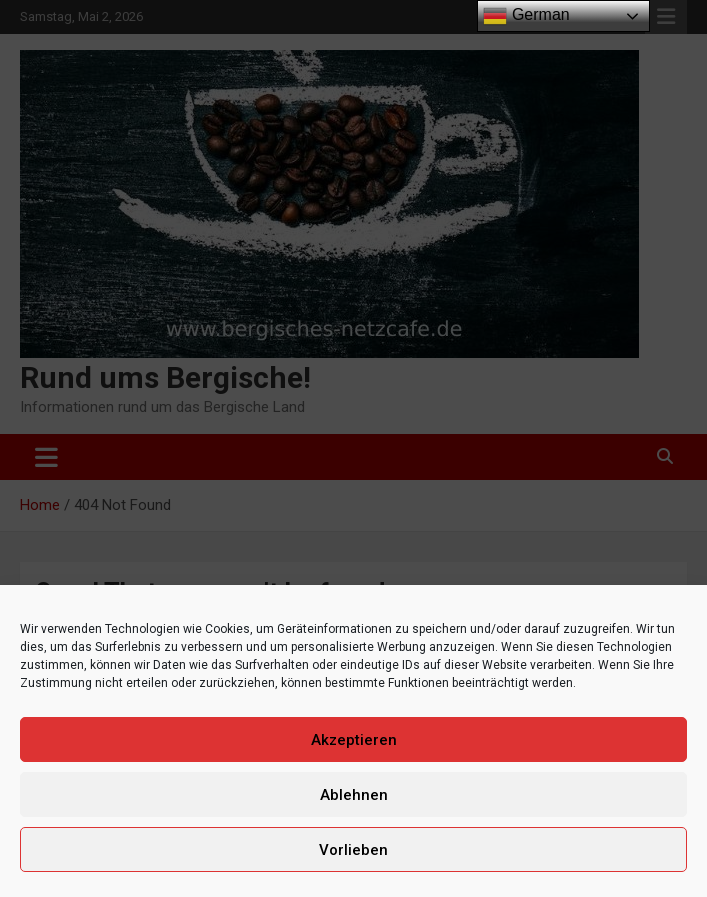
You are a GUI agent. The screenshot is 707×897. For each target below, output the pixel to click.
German (526, 16)
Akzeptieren (354, 740)
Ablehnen (354, 795)
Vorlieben (353, 850)
